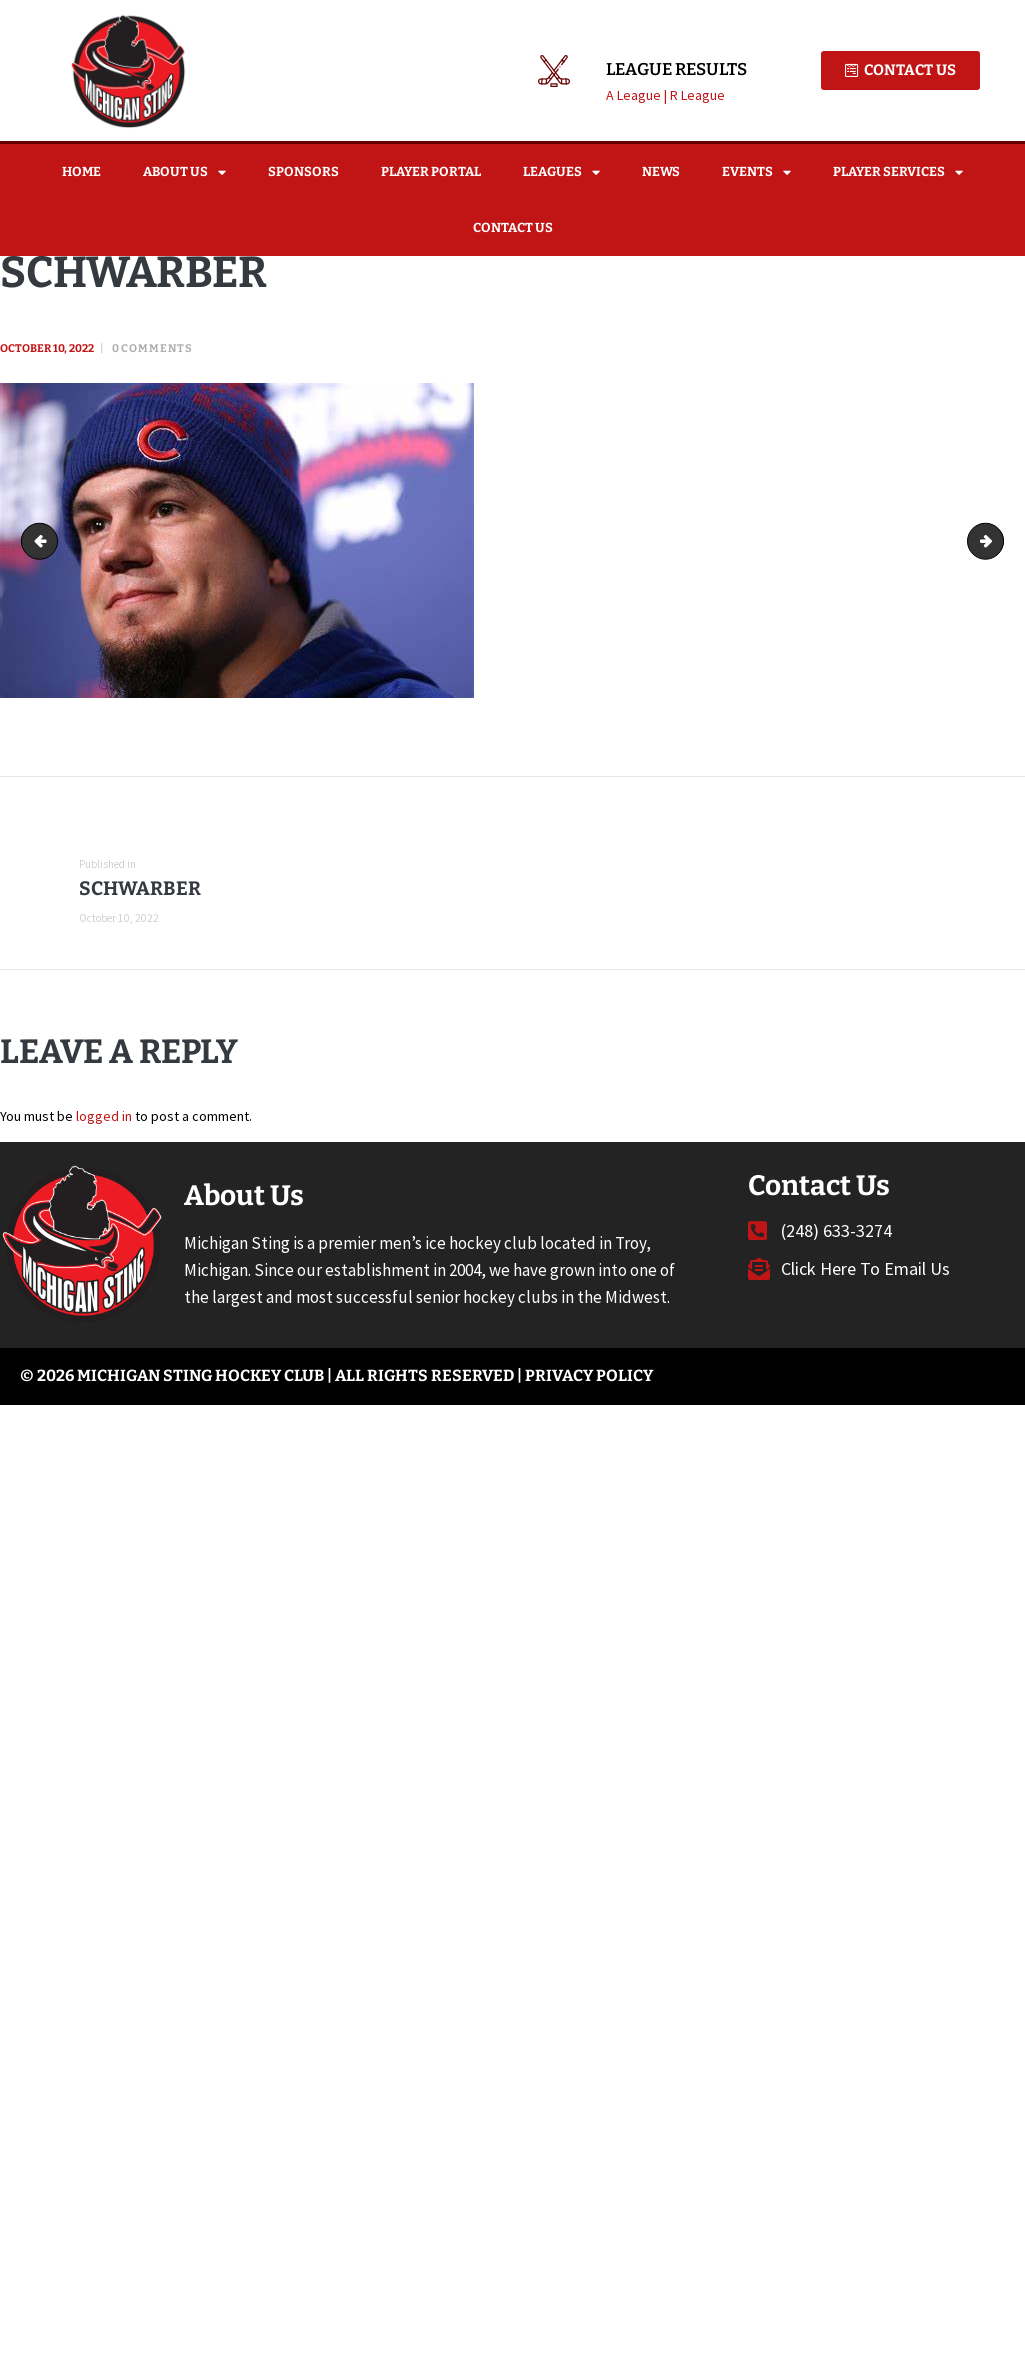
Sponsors (303, 171)
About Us (184, 172)
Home (81, 171)
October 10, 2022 (47, 348)
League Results (676, 70)
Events (756, 172)
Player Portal (431, 171)
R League (697, 95)
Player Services (898, 172)
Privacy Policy (589, 1375)
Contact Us (513, 227)
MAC (43, 541)
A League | (638, 95)
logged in (104, 1115)
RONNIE (996, 541)
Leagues (561, 172)
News (661, 171)
